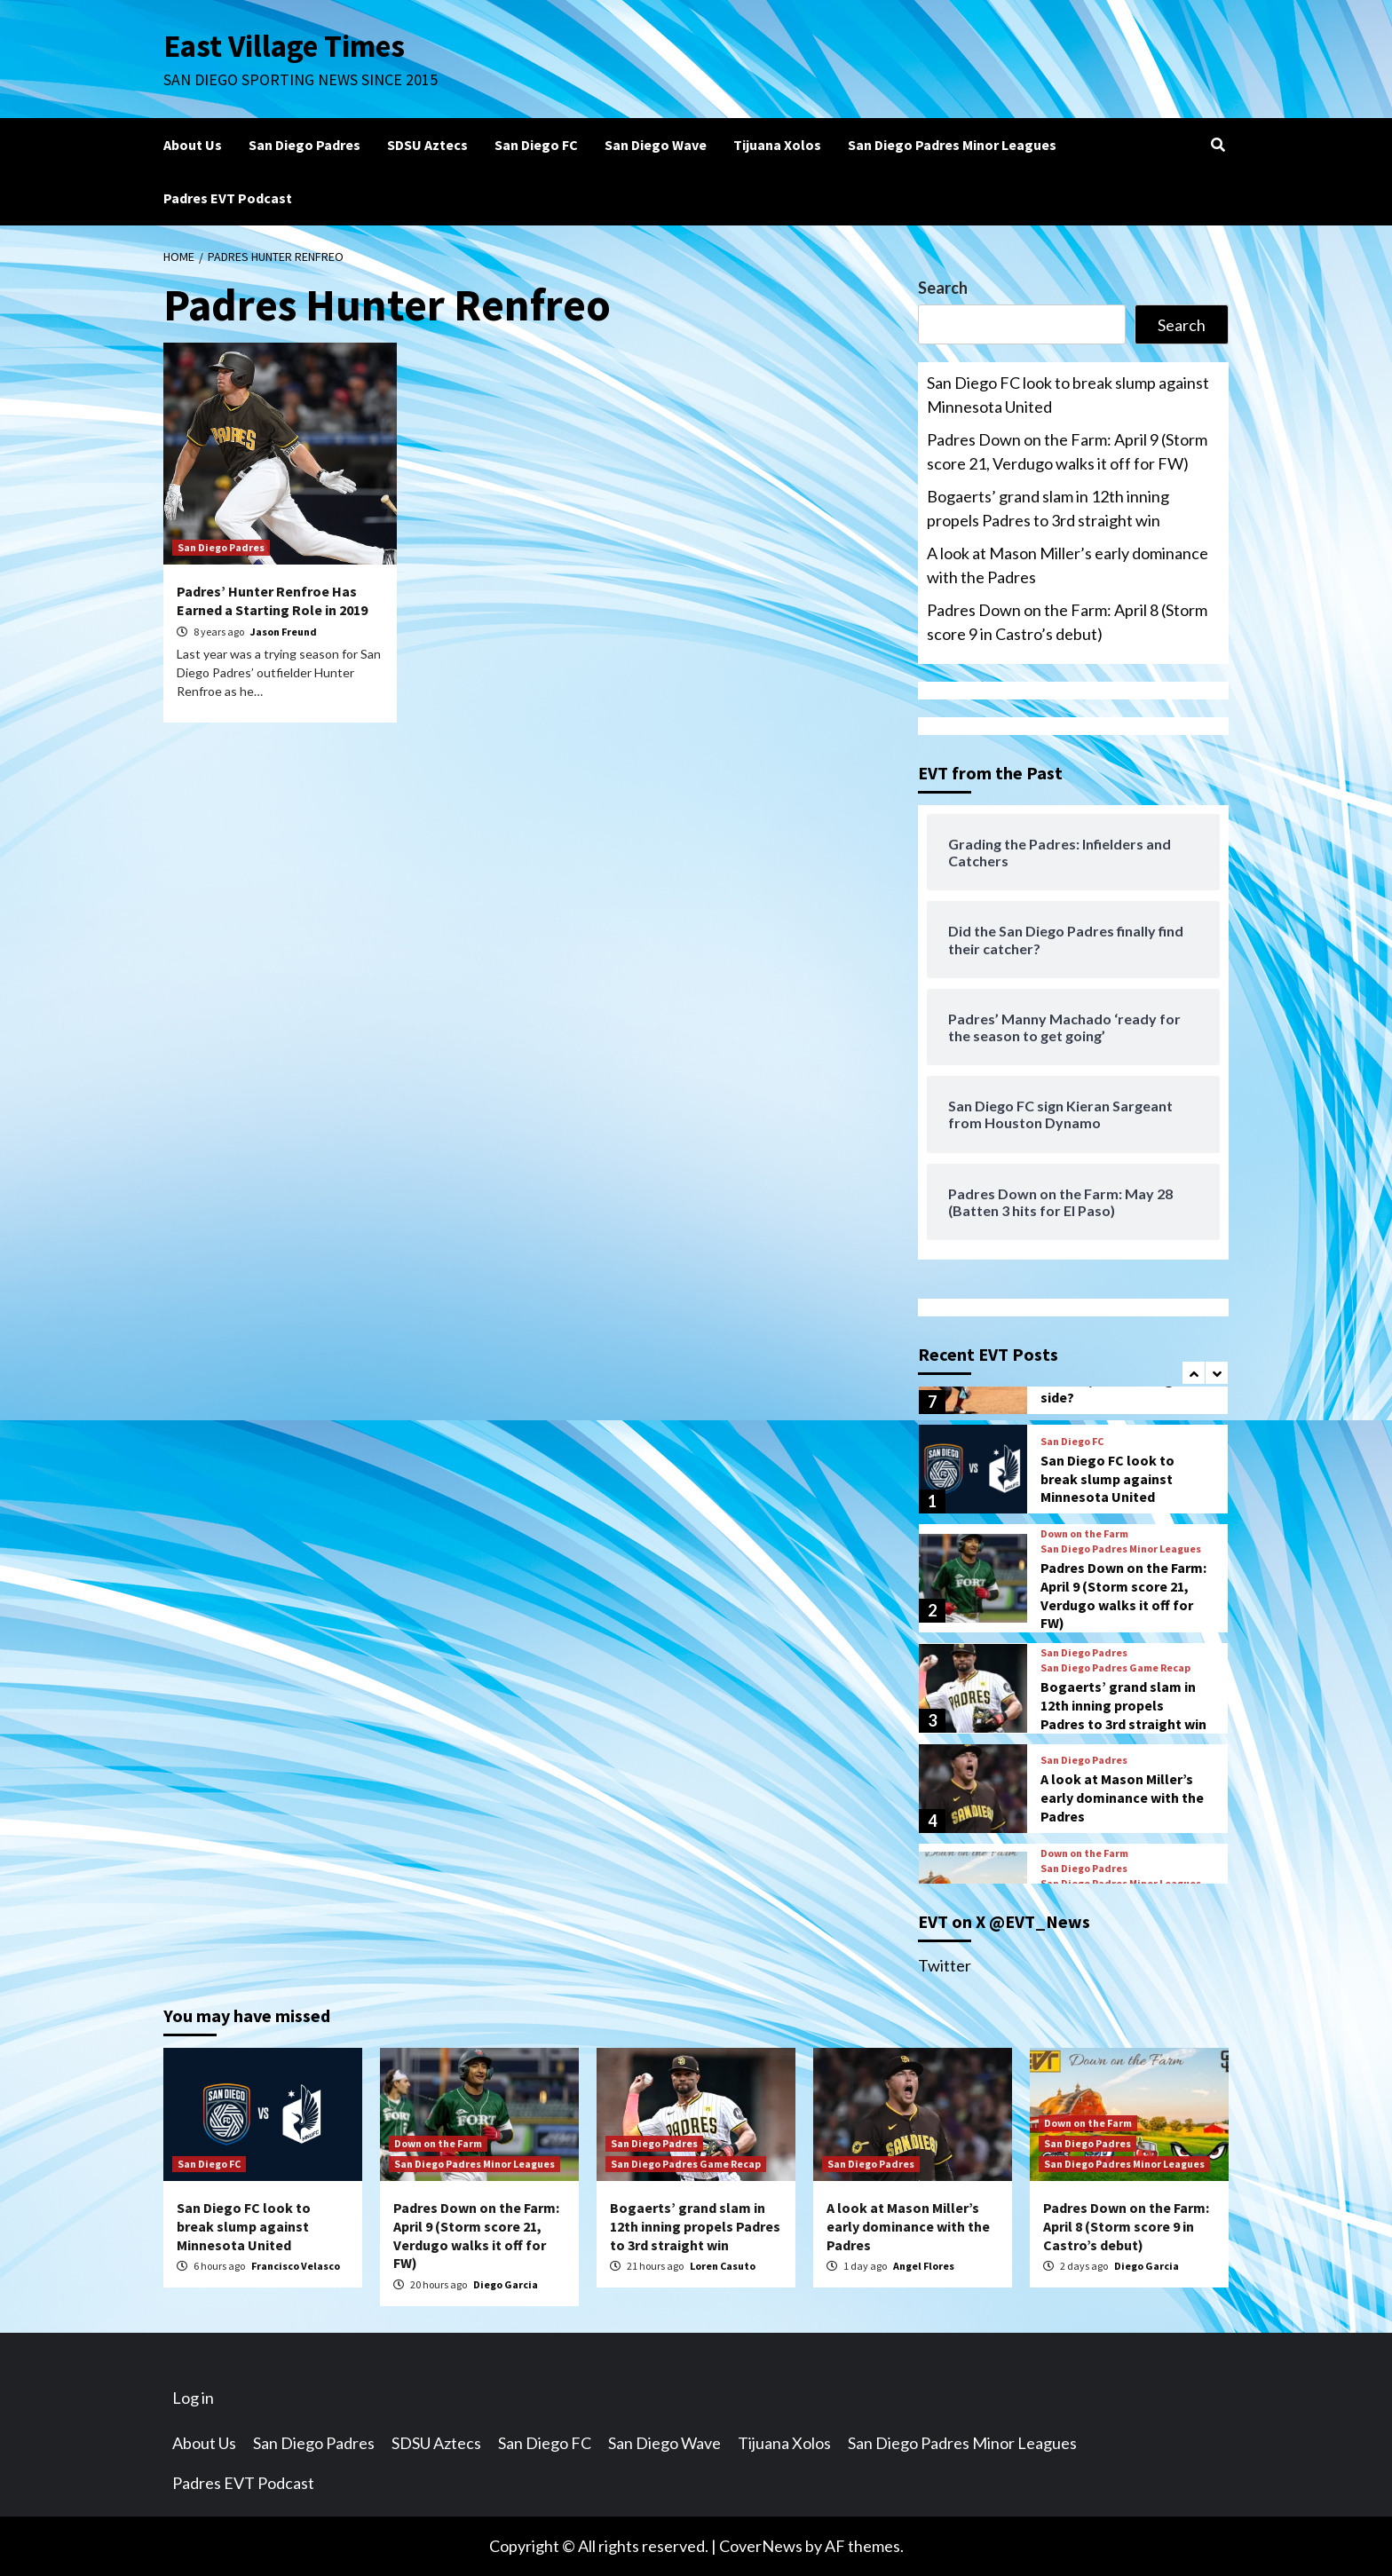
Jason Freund (283, 631)
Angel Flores (923, 2265)
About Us (192, 145)
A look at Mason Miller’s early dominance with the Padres (1067, 565)
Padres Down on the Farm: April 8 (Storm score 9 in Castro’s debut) (1067, 622)
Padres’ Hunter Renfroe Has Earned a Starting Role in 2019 (272, 600)
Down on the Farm (1084, 1534)
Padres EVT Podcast (227, 198)
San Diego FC (536, 145)
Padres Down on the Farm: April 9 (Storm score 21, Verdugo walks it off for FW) (1067, 451)
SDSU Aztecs (427, 145)
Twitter (944, 1965)
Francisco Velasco (295, 2265)
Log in (193, 2397)
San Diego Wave (656, 145)
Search (943, 287)
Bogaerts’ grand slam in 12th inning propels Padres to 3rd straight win (1048, 508)
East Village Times (284, 46)
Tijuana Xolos (777, 145)
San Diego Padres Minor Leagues (952, 145)
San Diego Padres (304, 145)
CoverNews (761, 2546)
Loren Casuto (722, 2265)
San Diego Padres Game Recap (1115, 1668)
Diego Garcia (505, 2284)
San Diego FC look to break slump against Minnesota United (1068, 394)
